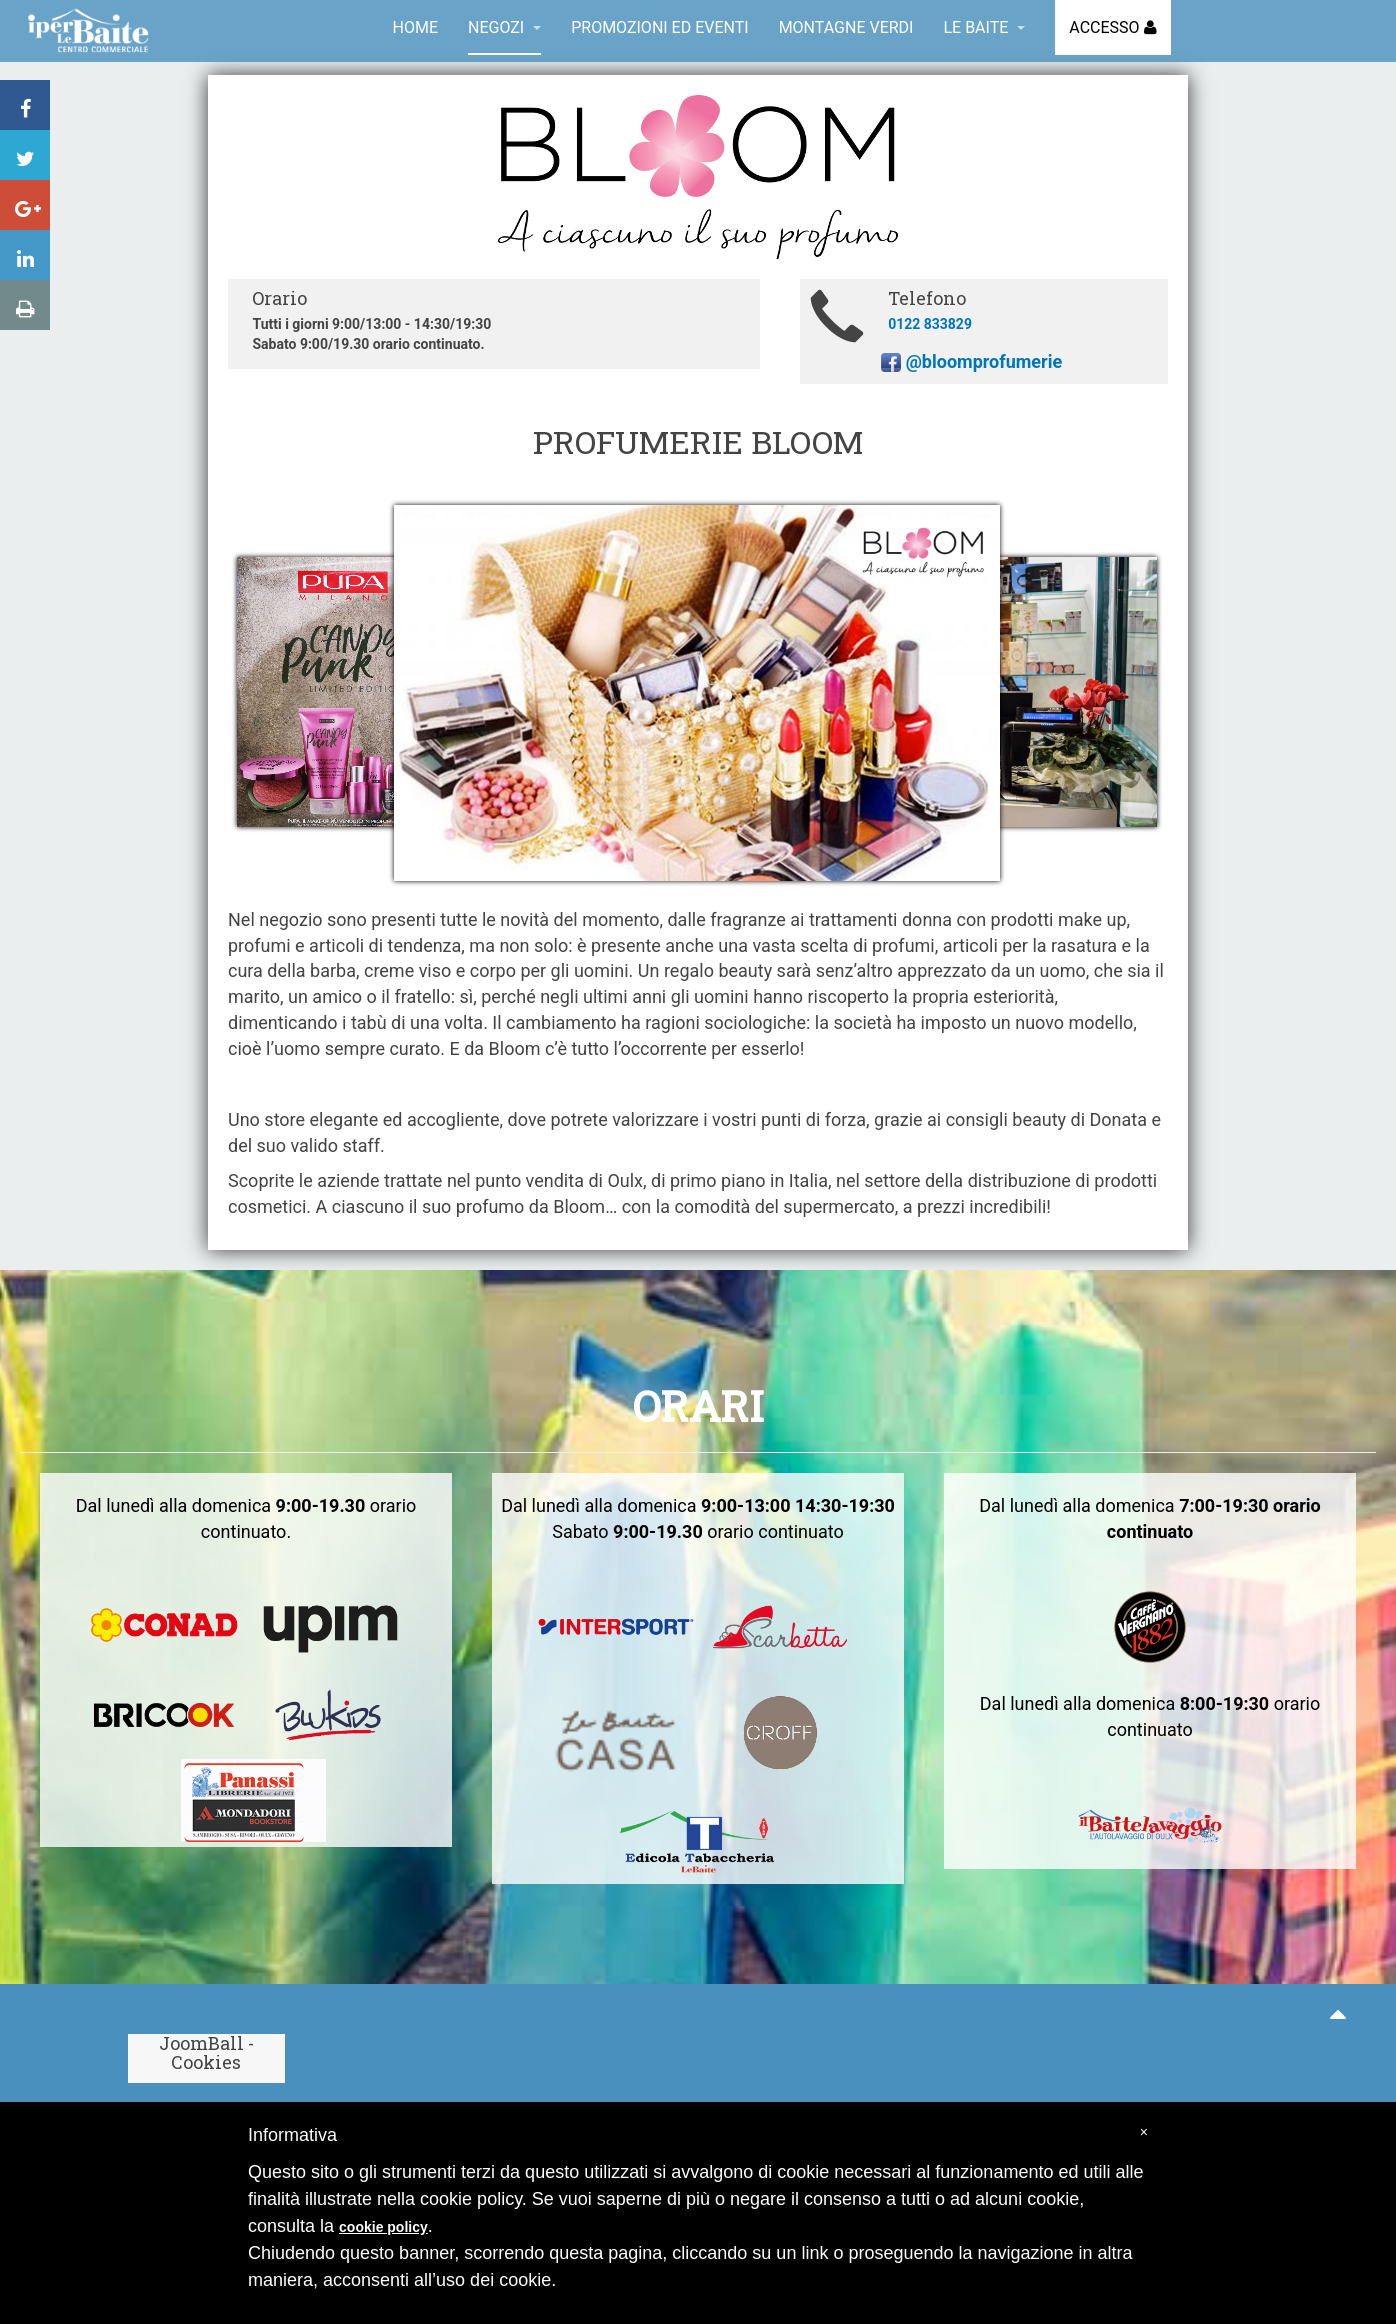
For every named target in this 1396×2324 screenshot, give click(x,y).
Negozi (504, 27)
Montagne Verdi (846, 27)
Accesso (1106, 27)
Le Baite (984, 27)
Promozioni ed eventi (659, 27)
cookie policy (383, 2227)
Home (415, 27)
